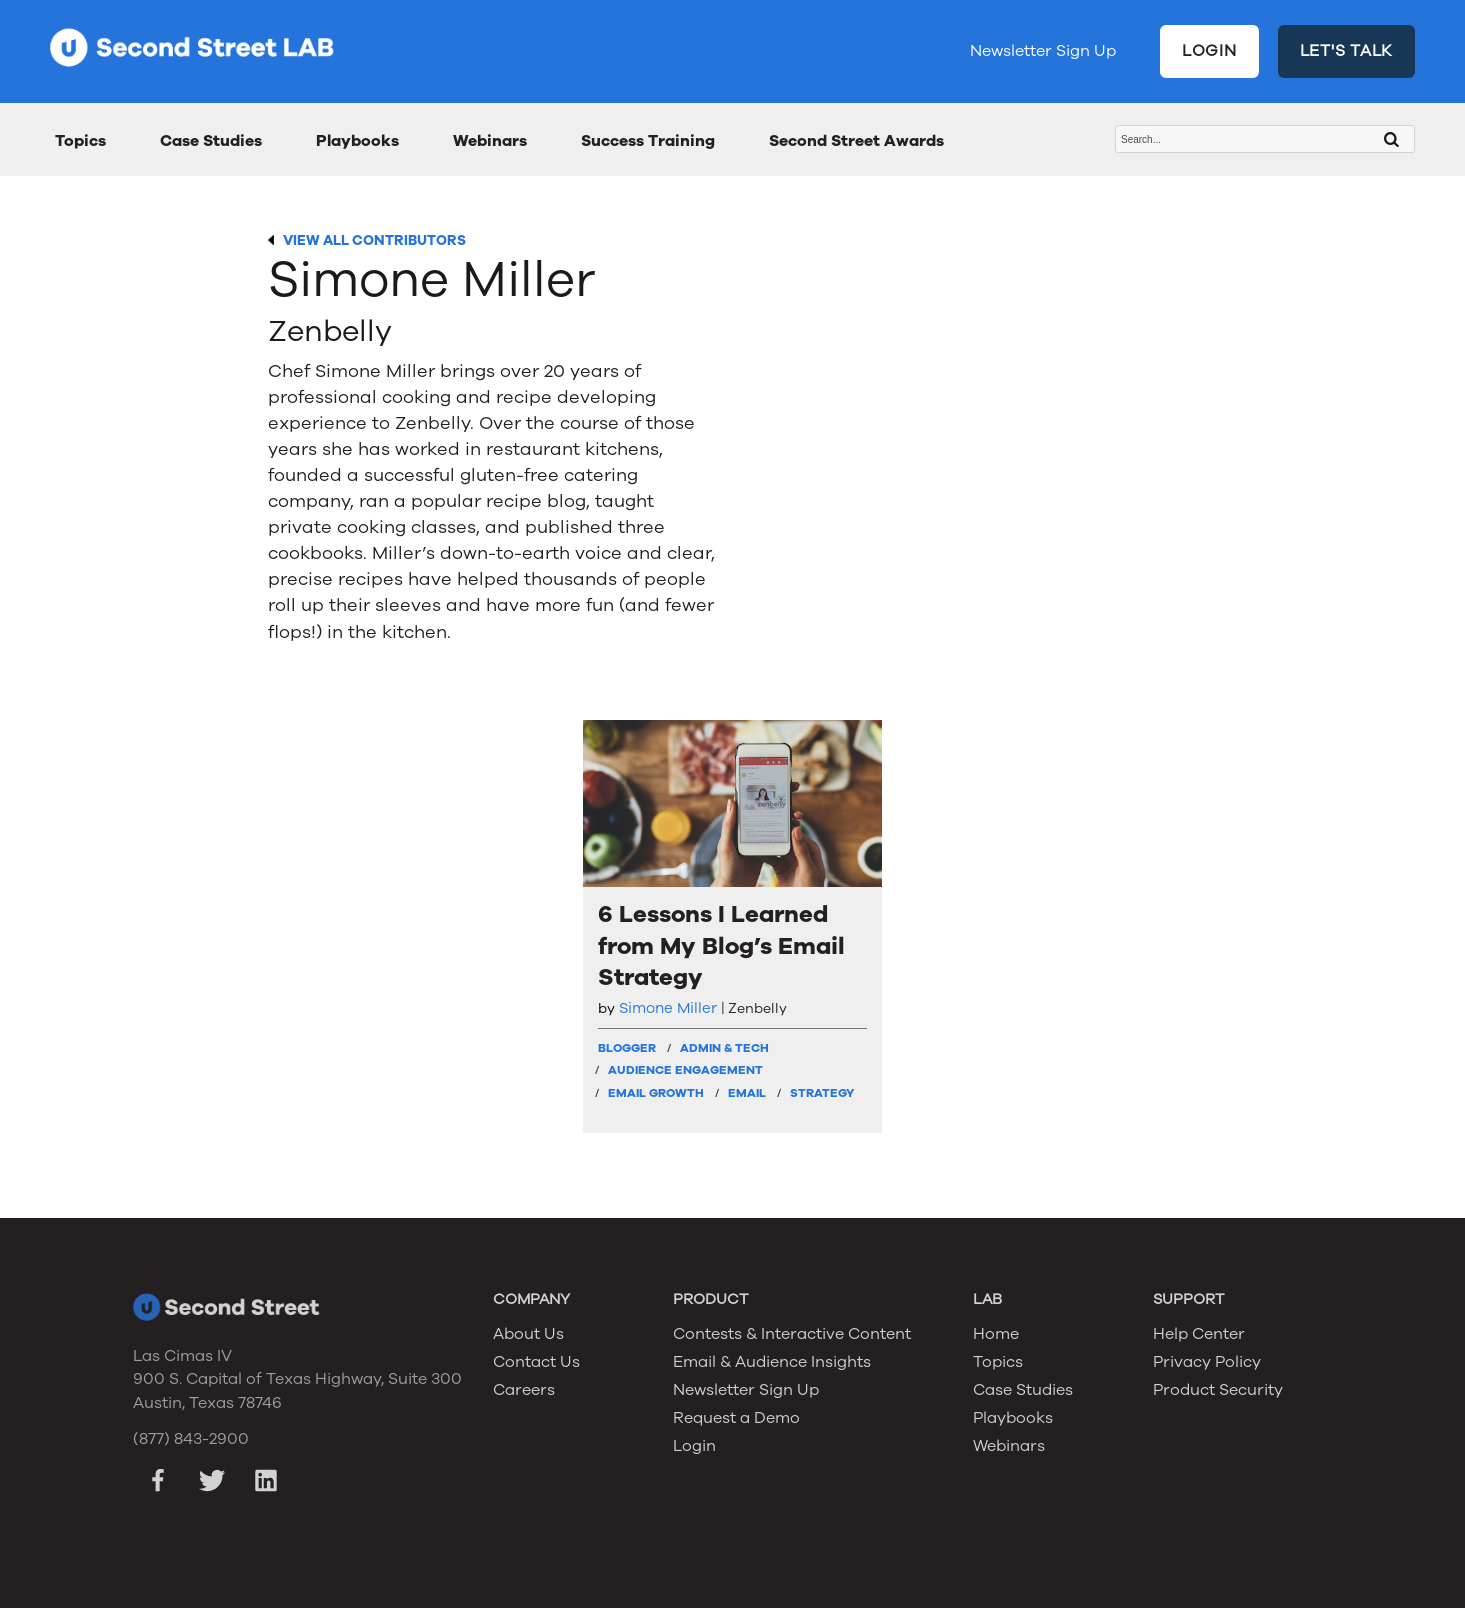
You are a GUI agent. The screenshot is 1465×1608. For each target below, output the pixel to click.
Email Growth (656, 1093)
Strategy (822, 1093)
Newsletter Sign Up (1043, 51)
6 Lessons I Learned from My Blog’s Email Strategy (721, 945)
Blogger (627, 1048)
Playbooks (357, 141)
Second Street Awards (856, 141)
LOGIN (1209, 51)
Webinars (490, 141)
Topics (80, 141)
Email (747, 1093)
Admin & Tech (724, 1048)
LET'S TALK (1347, 51)
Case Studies (211, 141)
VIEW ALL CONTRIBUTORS (374, 240)
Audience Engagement (685, 1070)
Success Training (648, 141)
